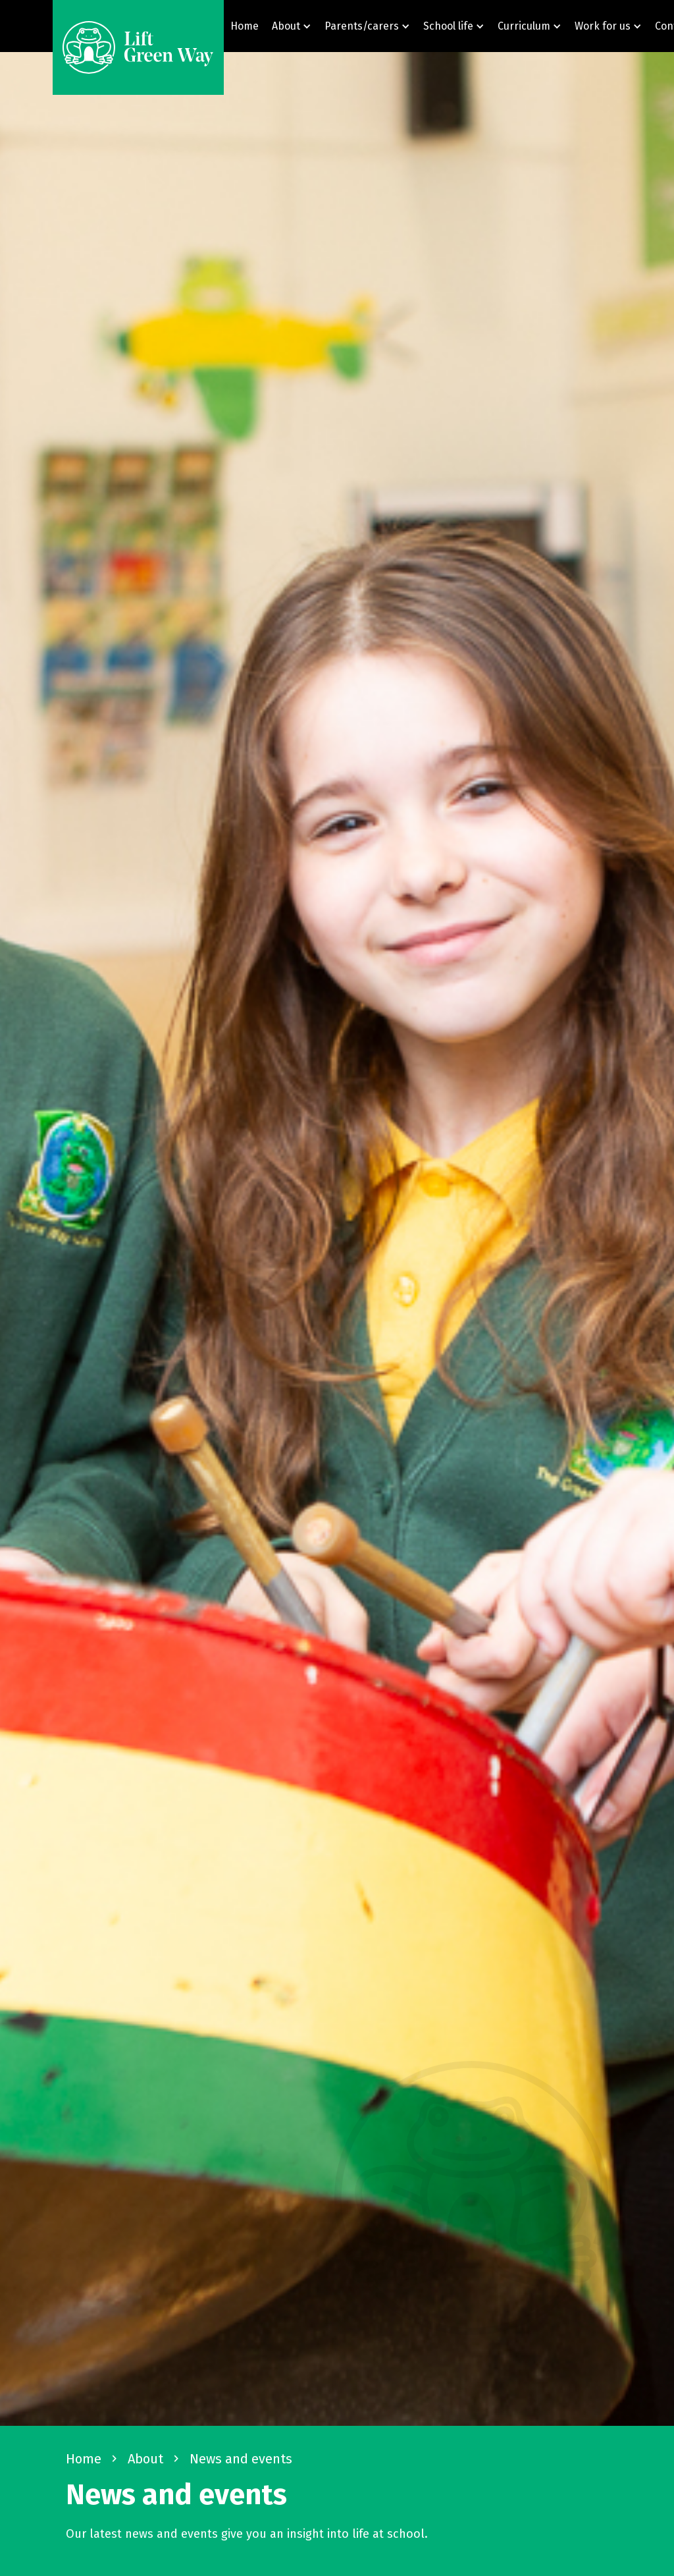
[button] (291, 26)
